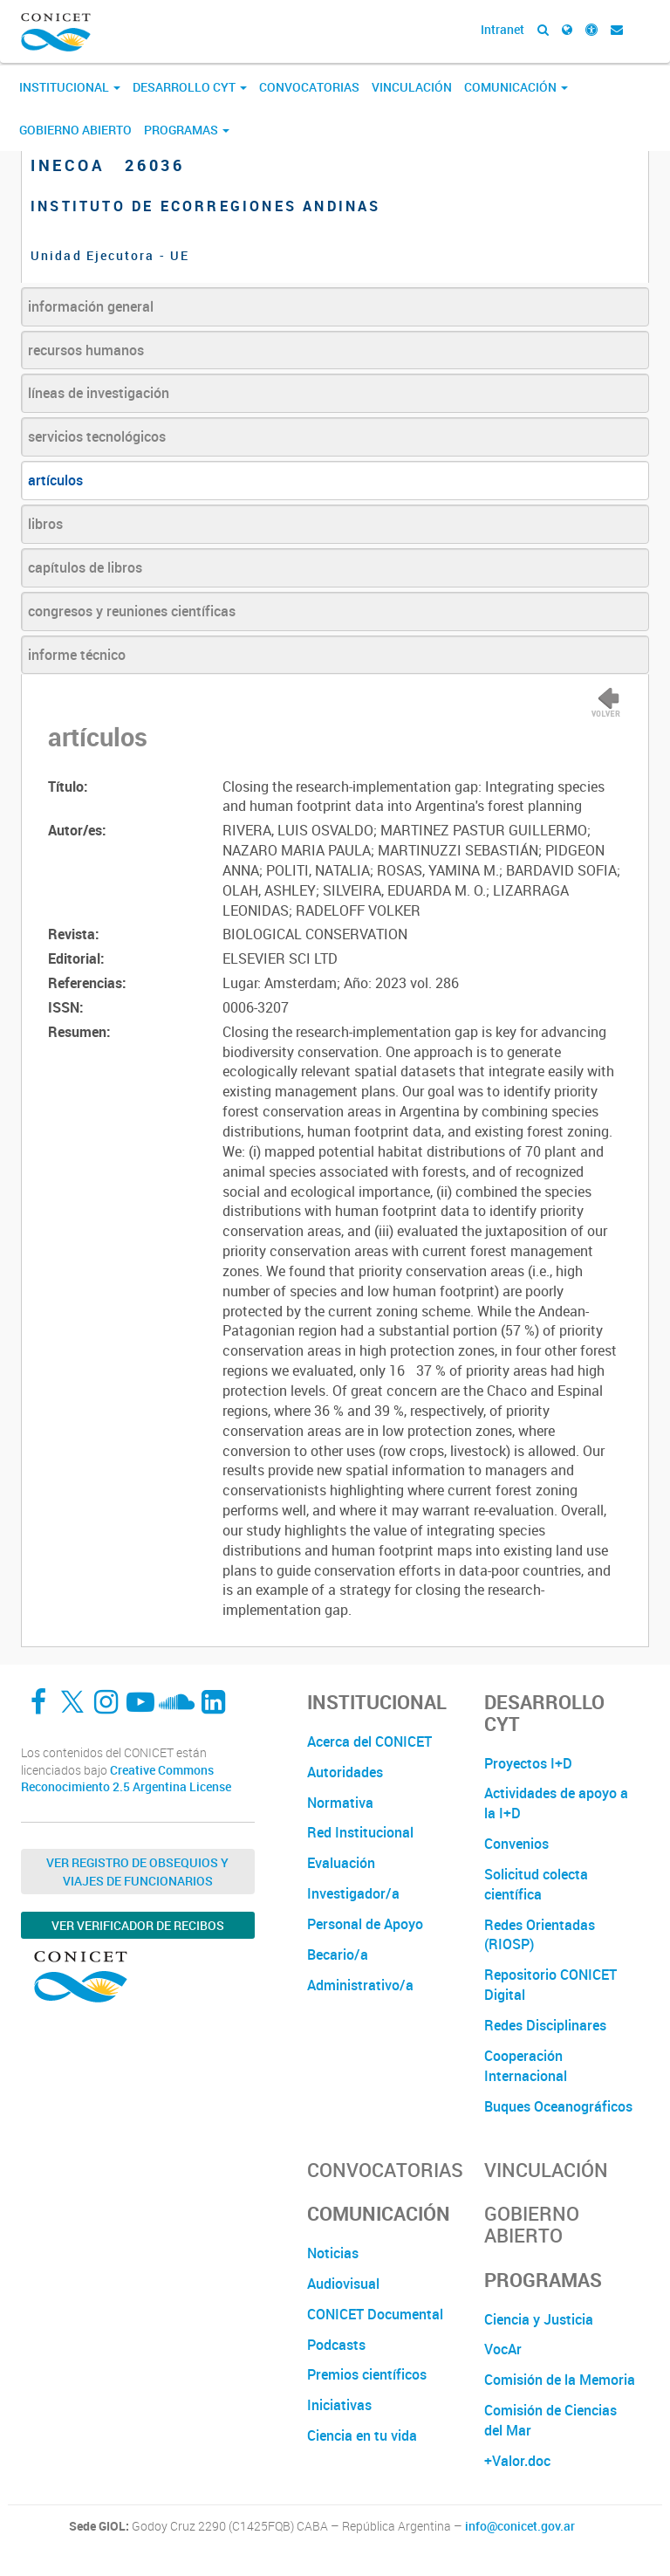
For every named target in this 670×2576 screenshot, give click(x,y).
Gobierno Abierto (75, 129)
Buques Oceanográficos (558, 2106)
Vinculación (412, 87)
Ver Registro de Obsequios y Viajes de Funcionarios (137, 1871)
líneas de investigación (98, 392)
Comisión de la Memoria (559, 2379)
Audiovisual (343, 2283)
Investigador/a (353, 1893)
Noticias (333, 2253)
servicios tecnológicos (97, 436)
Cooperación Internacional (525, 2065)
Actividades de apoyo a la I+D (556, 1803)
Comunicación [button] (516, 87)
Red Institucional (360, 1832)
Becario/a (337, 1954)
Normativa (340, 1802)
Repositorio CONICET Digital (550, 1984)
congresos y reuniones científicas (132, 611)
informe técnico (77, 654)
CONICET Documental (375, 2314)
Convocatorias (309, 87)
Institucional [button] (69, 87)
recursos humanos (86, 350)
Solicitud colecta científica (536, 1884)
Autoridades (345, 1772)
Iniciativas (339, 2405)
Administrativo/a (360, 1985)
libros (45, 523)
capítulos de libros (85, 567)
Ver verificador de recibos (137, 1925)
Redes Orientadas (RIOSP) (539, 1934)
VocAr (503, 2349)
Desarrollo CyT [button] (190, 87)
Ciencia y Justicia (538, 2319)
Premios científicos (367, 2374)
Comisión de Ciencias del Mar (550, 2420)
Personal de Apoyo (365, 1924)
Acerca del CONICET (369, 1741)
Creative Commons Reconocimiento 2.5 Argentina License (126, 1778)
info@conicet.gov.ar (520, 2526)
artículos (55, 480)
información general (91, 306)
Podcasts (336, 2344)
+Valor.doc (517, 2460)
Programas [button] (186, 129)
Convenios (516, 1843)
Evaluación (341, 1862)
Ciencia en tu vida (362, 2435)
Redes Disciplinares (545, 2025)
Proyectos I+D (528, 1763)
